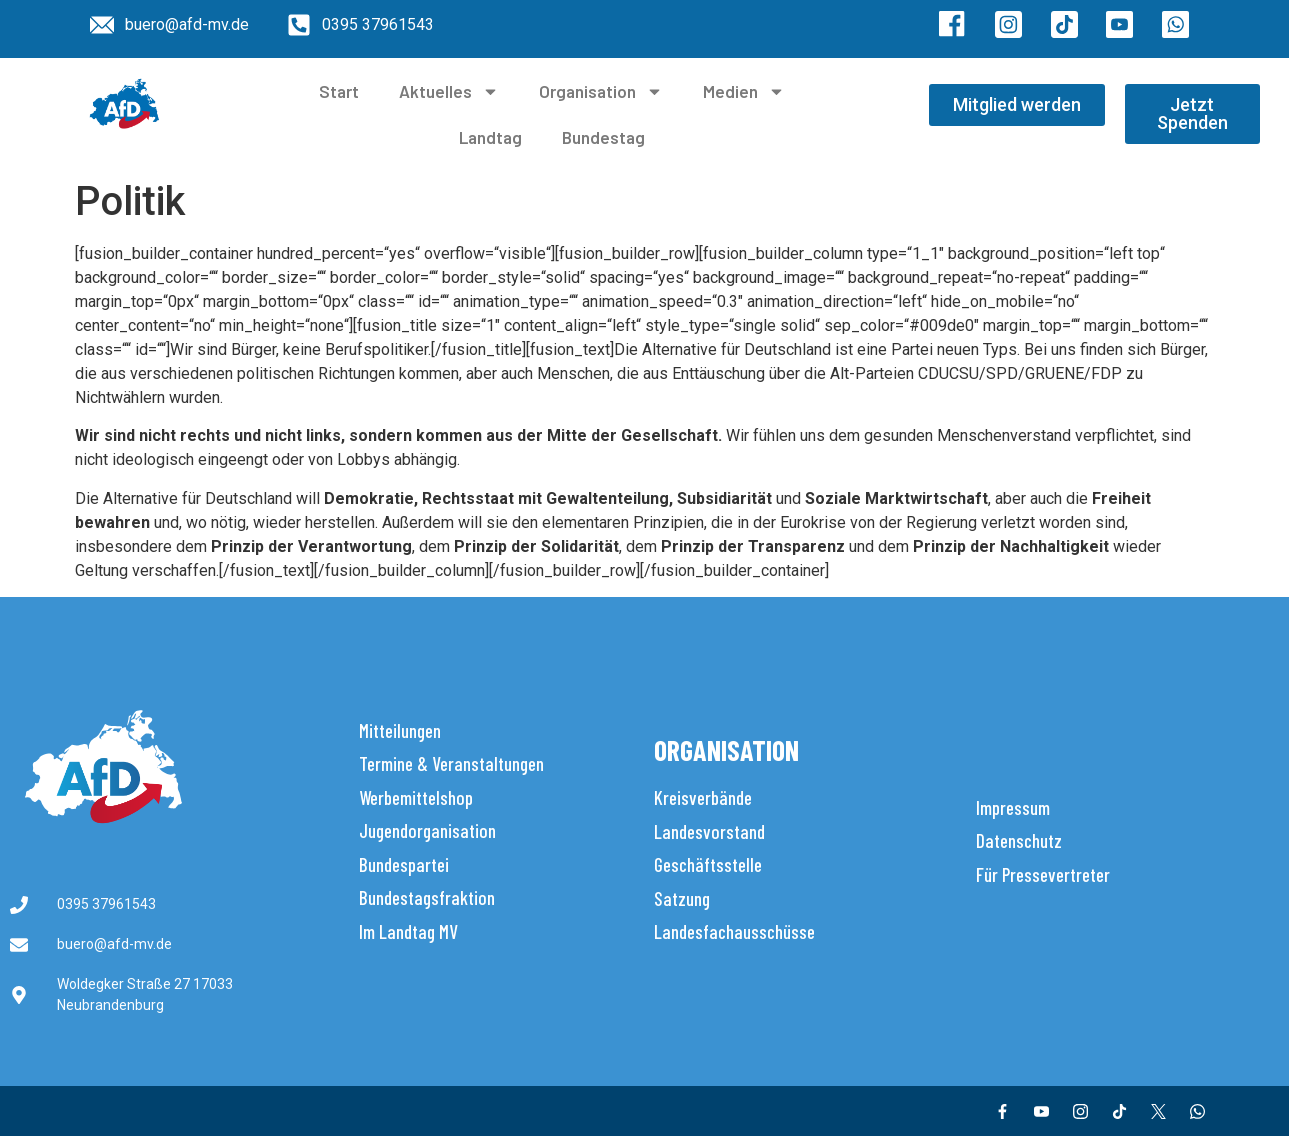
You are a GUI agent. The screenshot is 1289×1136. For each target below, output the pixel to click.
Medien (744, 91)
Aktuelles (449, 91)
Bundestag (603, 137)
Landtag (490, 137)
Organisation (601, 91)
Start (339, 91)
